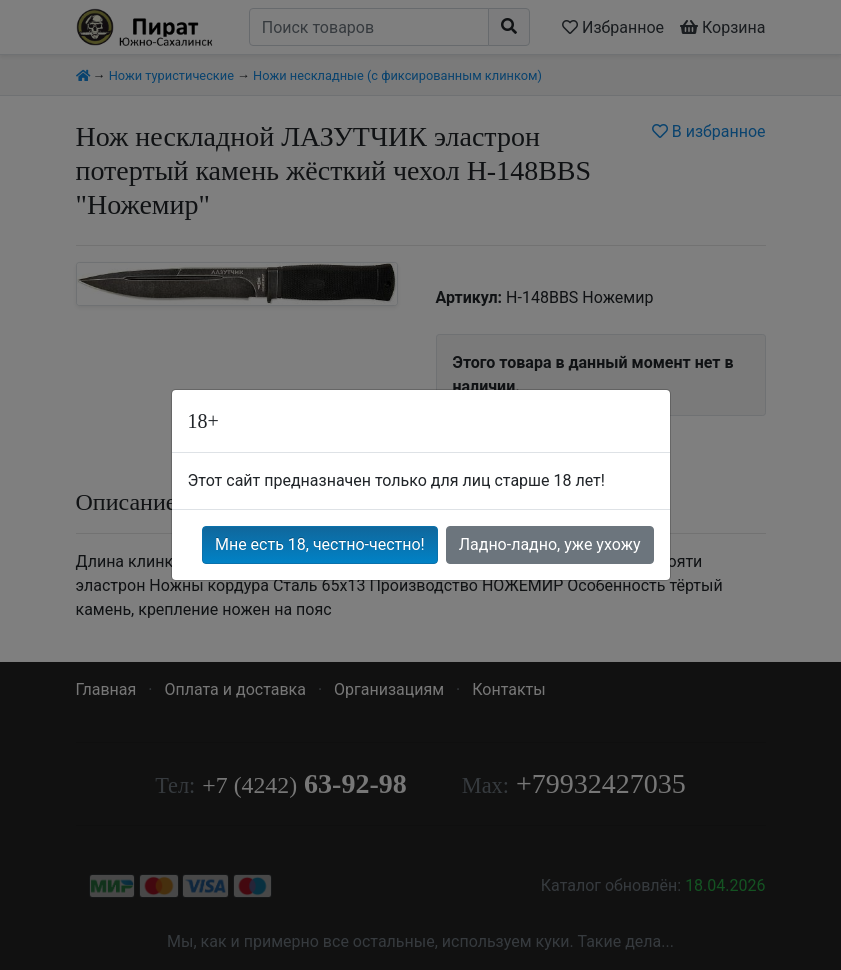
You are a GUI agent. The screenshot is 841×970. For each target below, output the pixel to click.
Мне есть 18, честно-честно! (320, 544)
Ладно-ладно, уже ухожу (550, 544)
